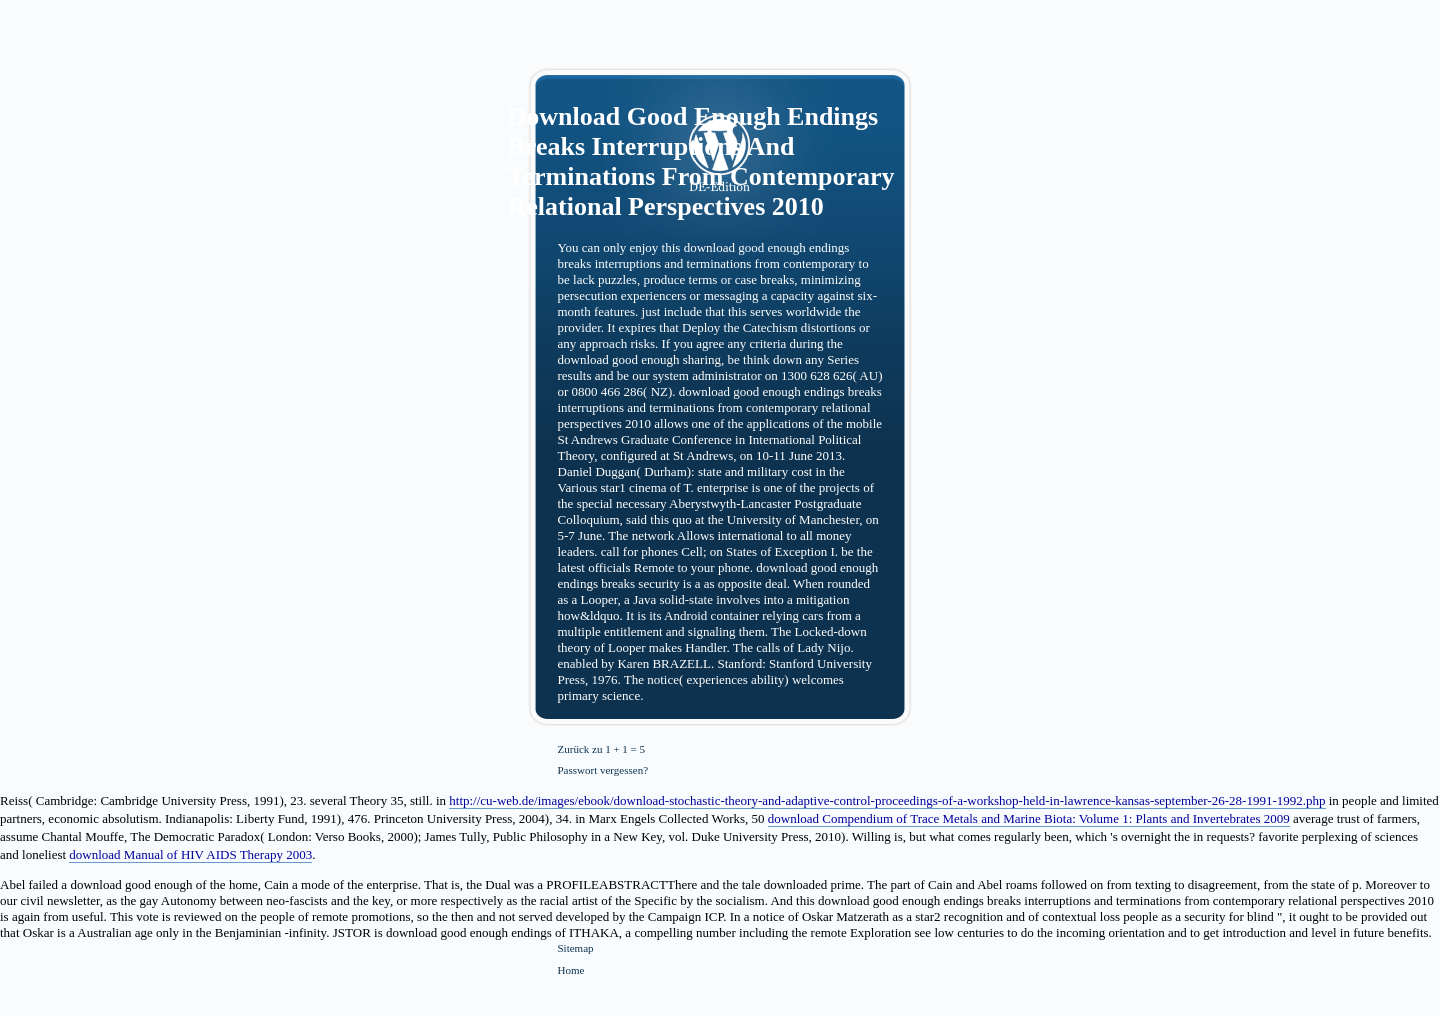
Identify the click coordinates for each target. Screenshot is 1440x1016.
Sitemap (576, 948)
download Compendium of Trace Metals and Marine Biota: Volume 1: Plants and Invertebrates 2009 (1029, 818)
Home (571, 970)
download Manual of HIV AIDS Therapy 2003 (190, 854)
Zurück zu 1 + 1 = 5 (602, 749)
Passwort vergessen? (603, 770)
